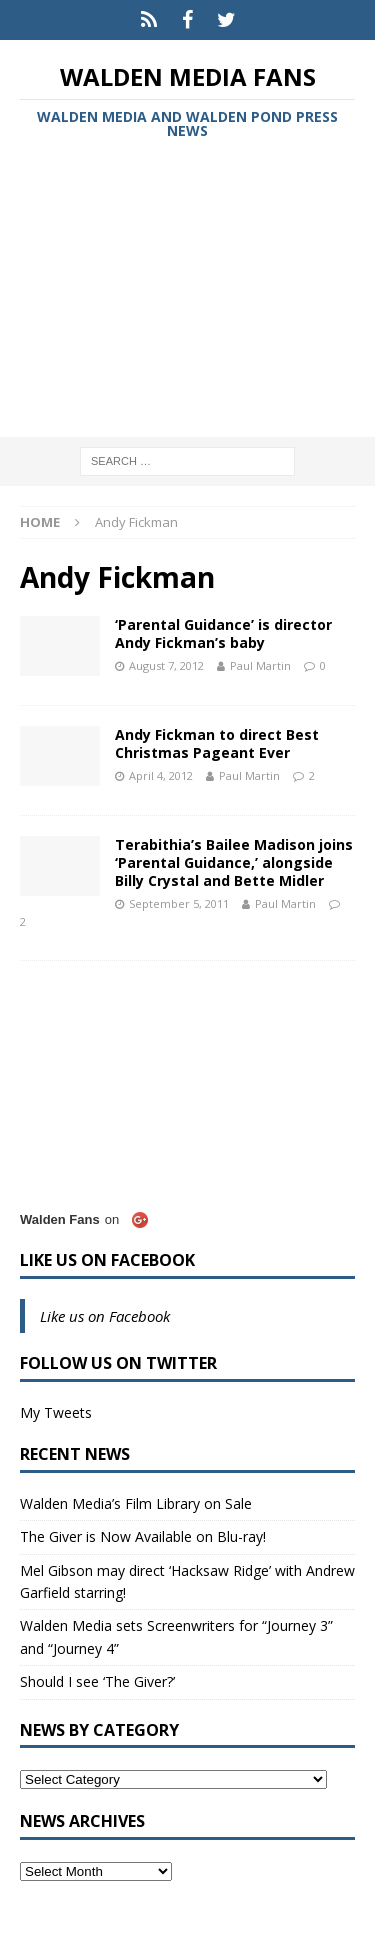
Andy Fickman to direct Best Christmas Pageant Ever (217, 743)
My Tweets (56, 1412)
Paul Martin (260, 665)
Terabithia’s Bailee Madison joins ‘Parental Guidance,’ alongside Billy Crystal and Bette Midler (234, 862)
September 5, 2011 (179, 903)
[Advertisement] (187, 292)
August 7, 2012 (166, 665)
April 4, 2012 (161, 775)
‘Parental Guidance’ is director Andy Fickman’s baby (223, 633)
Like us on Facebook (107, 1260)
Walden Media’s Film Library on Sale (136, 1503)
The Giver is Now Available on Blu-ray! (143, 1536)
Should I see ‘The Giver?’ (97, 1681)
